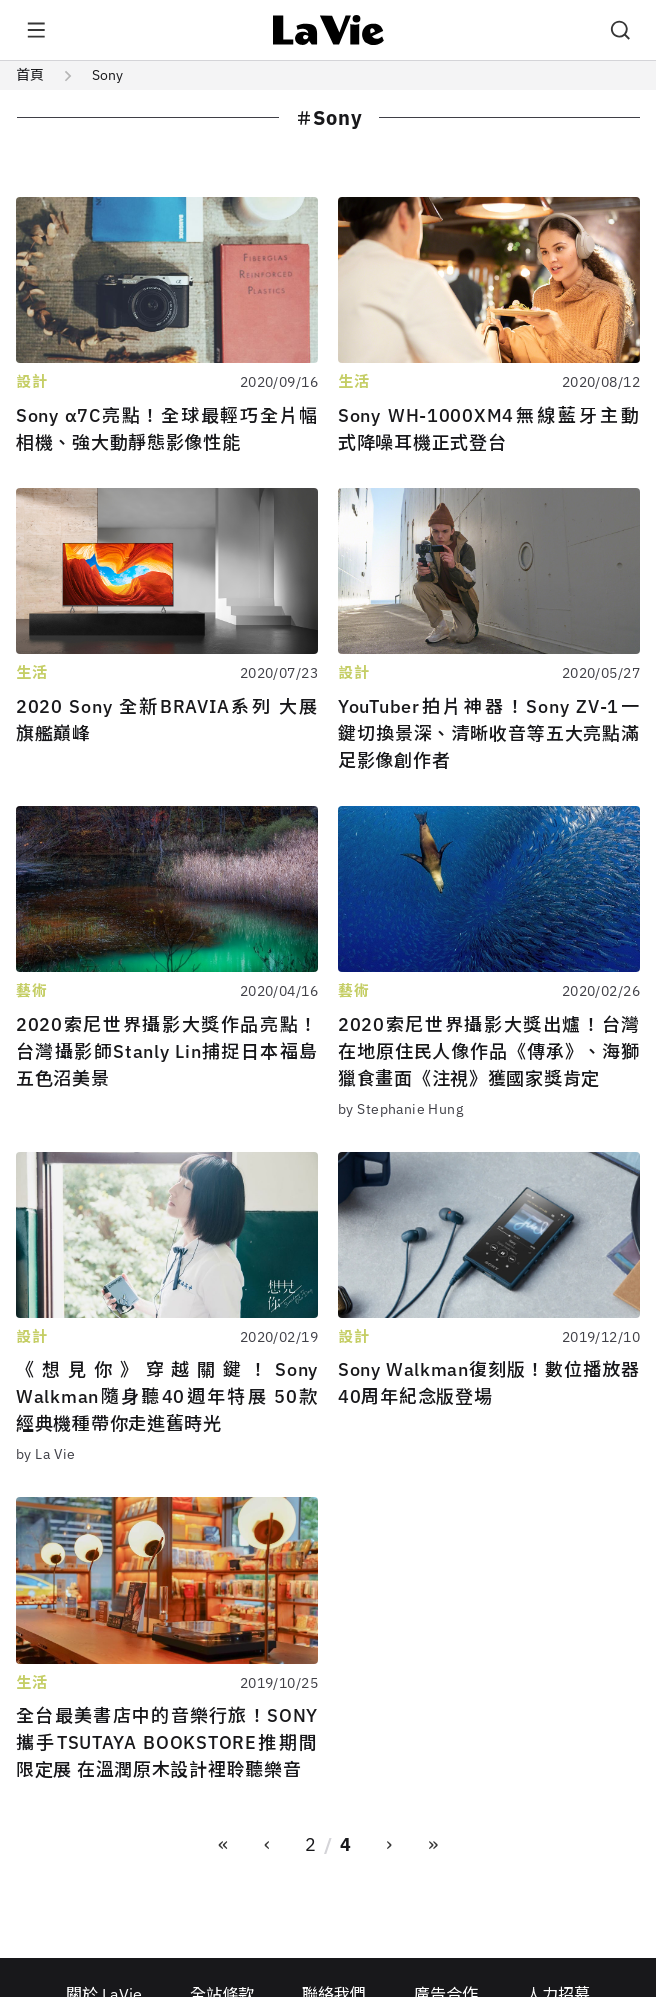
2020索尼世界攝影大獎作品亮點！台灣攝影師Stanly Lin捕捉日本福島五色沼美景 (167, 1051)
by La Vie (46, 1454)
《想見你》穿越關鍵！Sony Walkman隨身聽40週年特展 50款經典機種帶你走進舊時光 (167, 1396)
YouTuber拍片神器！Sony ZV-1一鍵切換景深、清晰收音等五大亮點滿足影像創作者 (489, 733)
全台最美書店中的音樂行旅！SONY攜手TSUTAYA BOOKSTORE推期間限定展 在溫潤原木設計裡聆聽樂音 (167, 1742)
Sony (107, 75)
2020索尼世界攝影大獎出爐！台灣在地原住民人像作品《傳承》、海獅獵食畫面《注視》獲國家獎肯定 (489, 1051)
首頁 (30, 75)
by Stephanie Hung (400, 1109)
